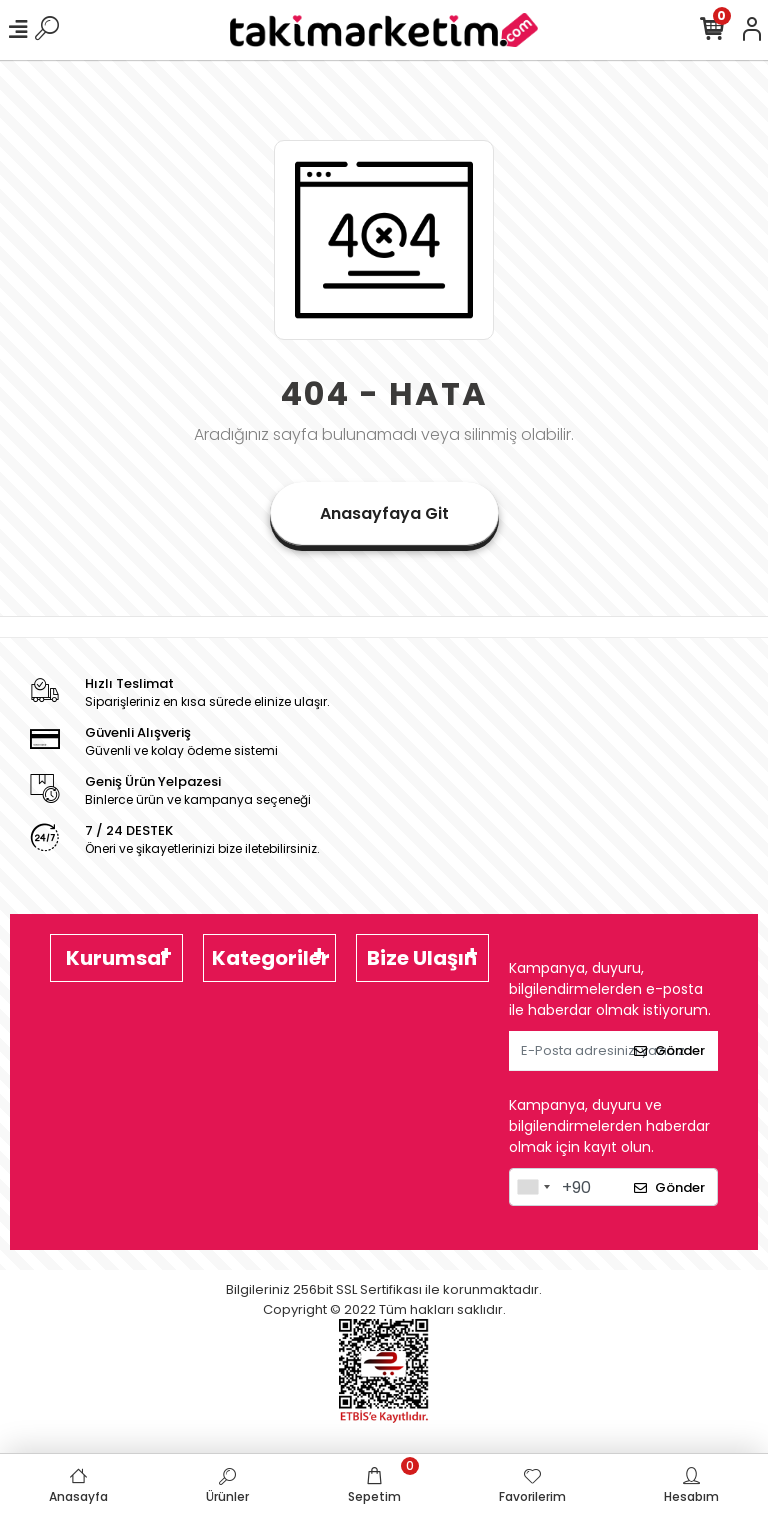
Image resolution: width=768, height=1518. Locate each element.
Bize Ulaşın (422, 958)
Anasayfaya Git (384, 513)
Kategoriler (271, 958)
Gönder (669, 1050)
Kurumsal (116, 958)
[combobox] (533, 1187)
